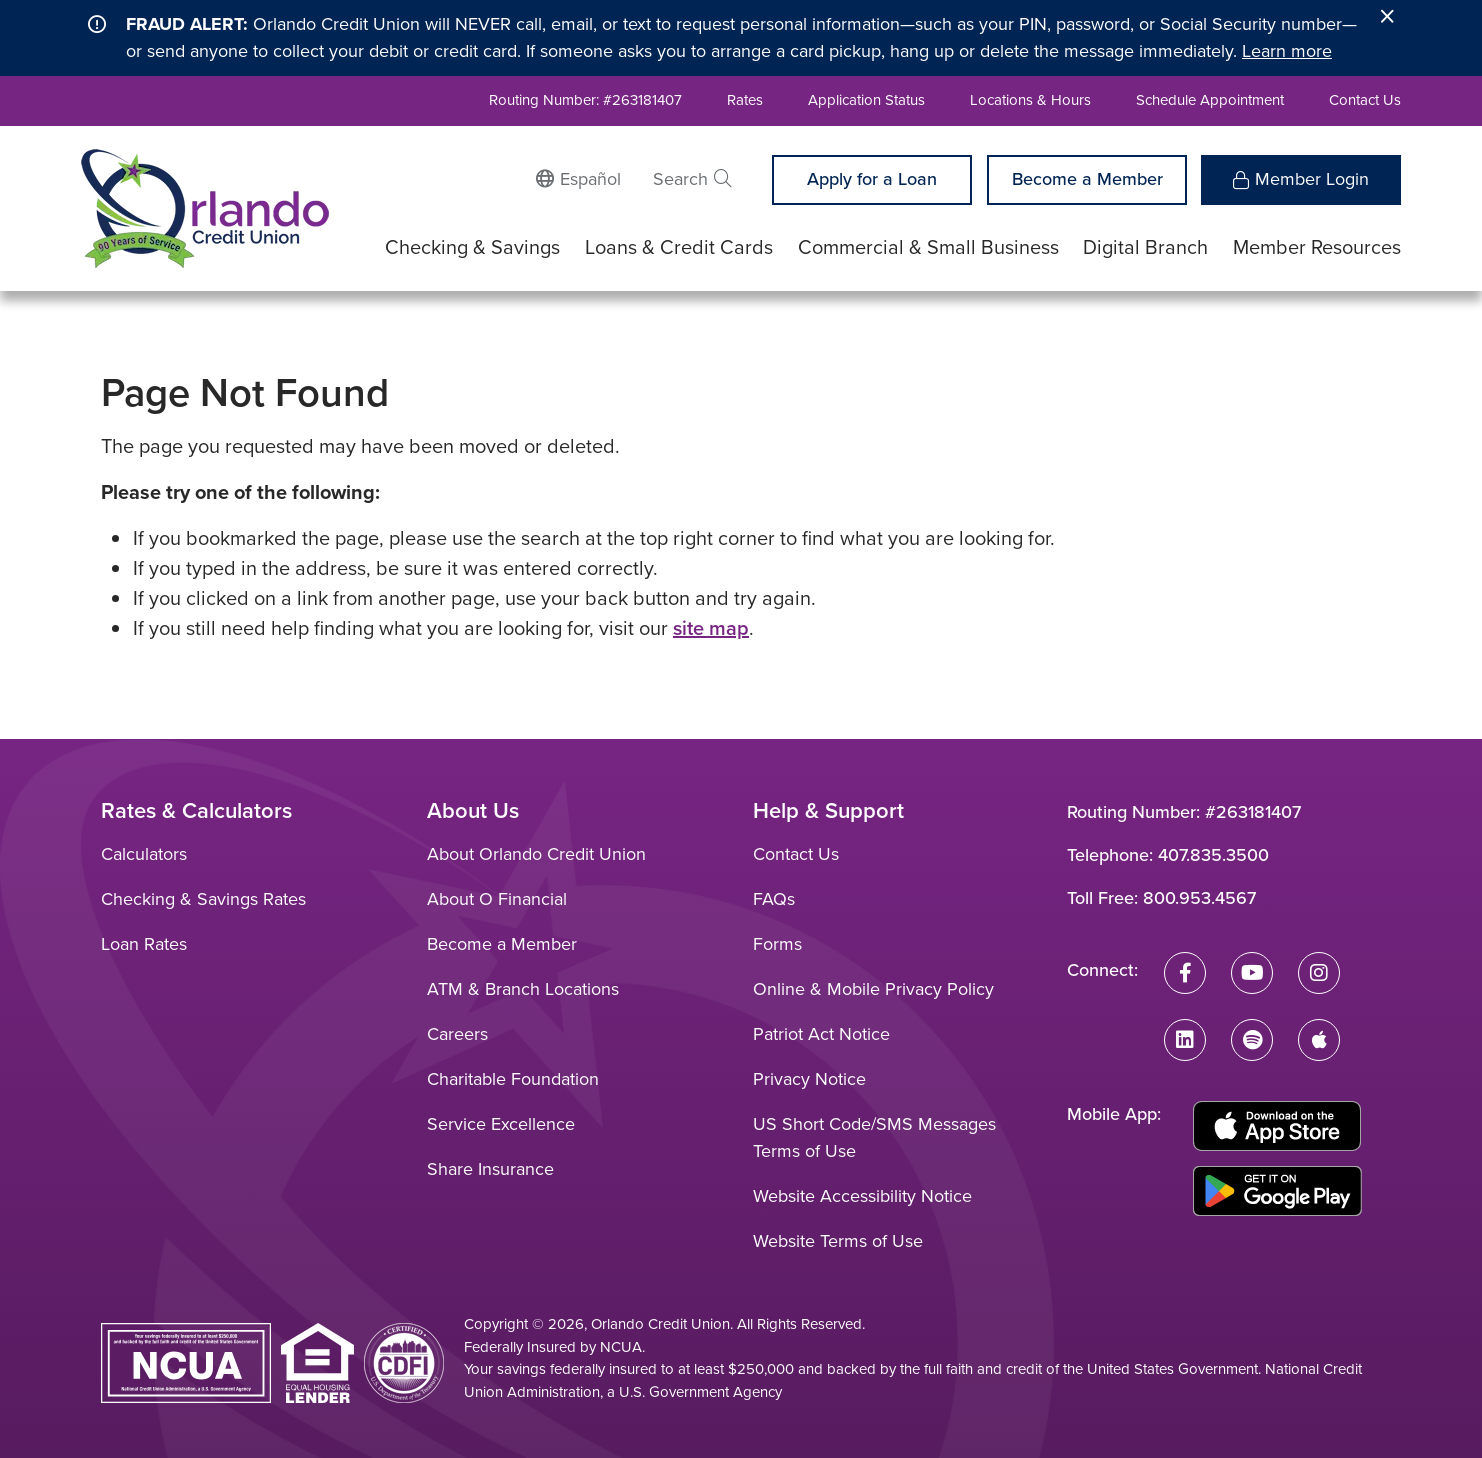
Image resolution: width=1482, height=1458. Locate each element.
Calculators (144, 854)
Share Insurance (490, 1169)
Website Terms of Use (838, 1241)
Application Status (866, 100)
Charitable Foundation (513, 1079)
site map (711, 628)
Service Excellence (501, 1124)
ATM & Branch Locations (523, 989)
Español (590, 179)
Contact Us (1365, 100)
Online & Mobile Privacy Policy (873, 989)
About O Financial (497, 899)
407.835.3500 (1213, 855)
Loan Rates (144, 944)
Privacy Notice (809, 1079)
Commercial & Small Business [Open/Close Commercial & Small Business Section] (928, 247)
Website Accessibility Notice (862, 1196)
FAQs (774, 899)
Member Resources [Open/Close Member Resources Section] (1317, 247)
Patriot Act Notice (821, 1034)
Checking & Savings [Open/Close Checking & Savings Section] (472, 247)
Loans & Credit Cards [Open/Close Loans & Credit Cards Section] (679, 247)
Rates (745, 100)
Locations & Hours (1030, 100)
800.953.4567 (1199, 898)
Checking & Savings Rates (203, 899)
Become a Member (1087, 179)
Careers (457, 1034)
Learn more (1287, 51)
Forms (777, 944)
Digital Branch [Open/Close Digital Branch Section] (1145, 247)
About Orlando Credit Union (536, 854)
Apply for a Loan (872, 179)
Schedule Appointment (1210, 100)
